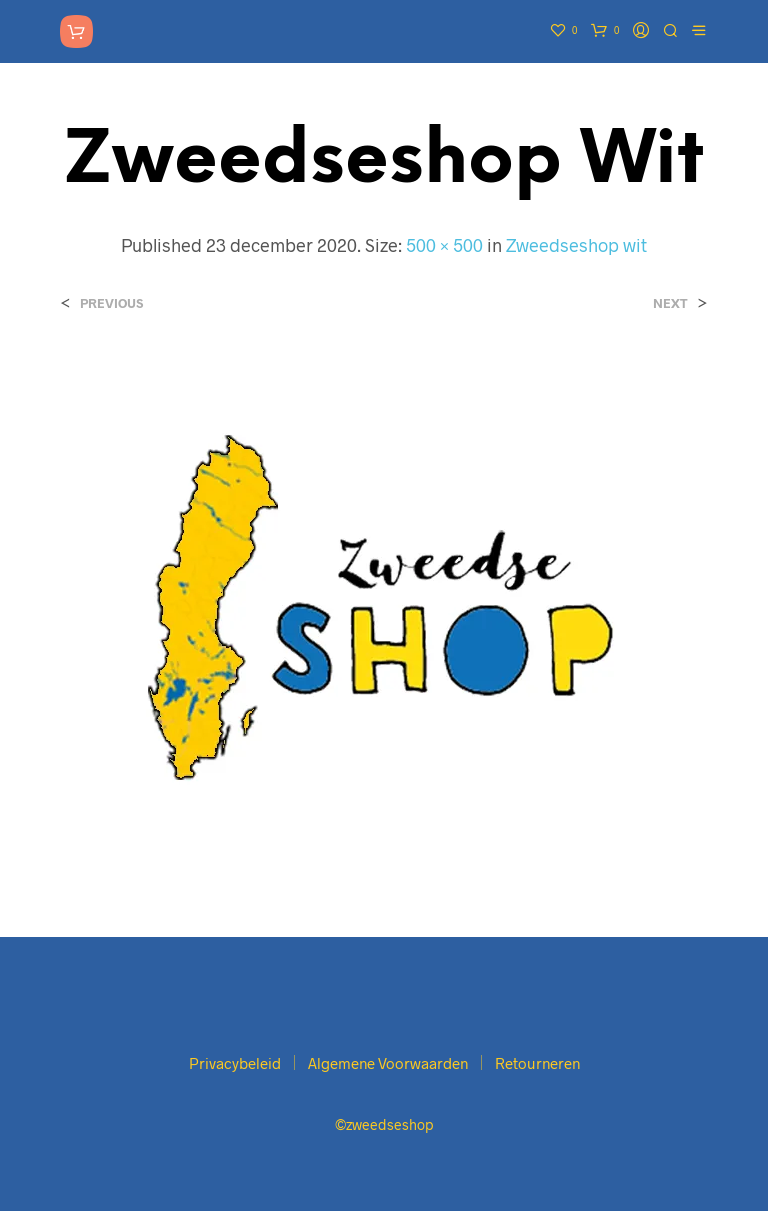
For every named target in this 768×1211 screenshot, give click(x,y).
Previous (111, 303)
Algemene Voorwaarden (388, 1063)
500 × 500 (444, 245)
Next (670, 303)
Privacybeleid (235, 1063)
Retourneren (537, 1063)
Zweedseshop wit (576, 245)
